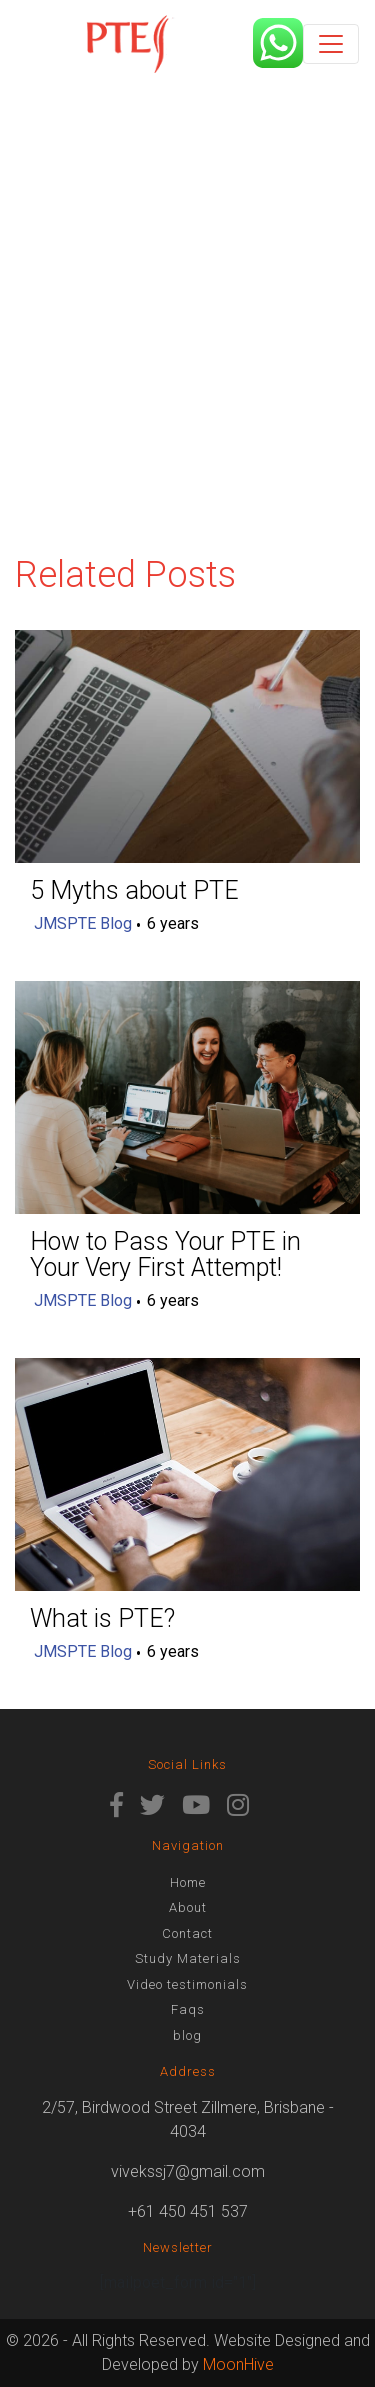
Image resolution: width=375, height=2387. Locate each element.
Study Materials (188, 1958)
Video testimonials (187, 1984)
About (188, 1907)
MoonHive (238, 2364)
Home (188, 1882)
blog (187, 2035)
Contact (187, 1933)
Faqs (188, 2009)
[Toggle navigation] (331, 44)
